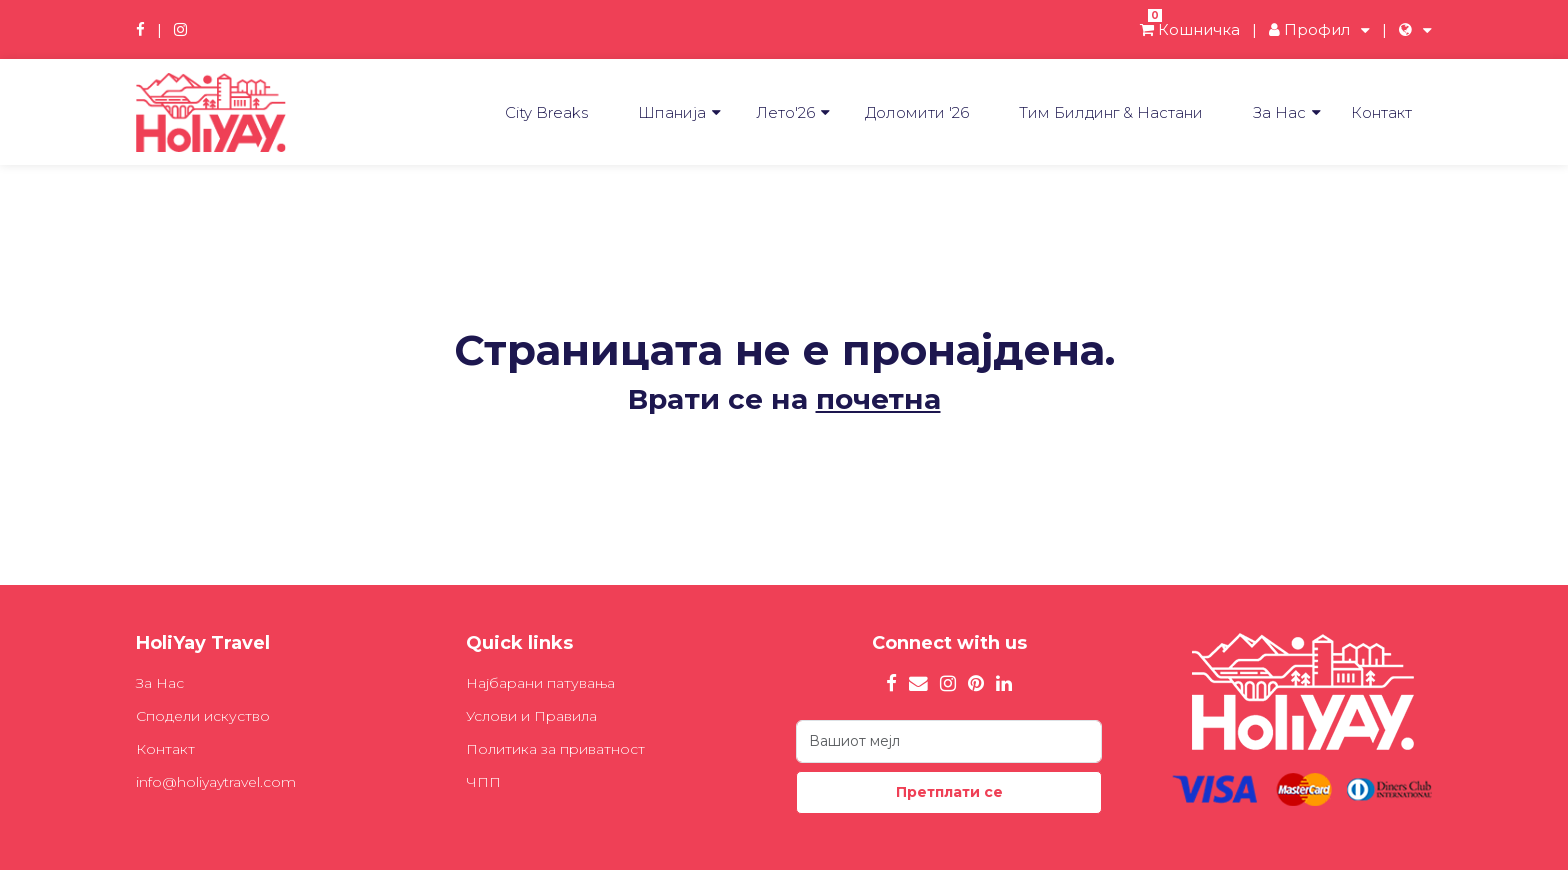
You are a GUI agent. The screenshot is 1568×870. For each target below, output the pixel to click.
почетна (878, 399)
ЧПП (483, 782)
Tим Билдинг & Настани (1111, 112)
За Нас (1279, 112)
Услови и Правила (531, 716)
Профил (1309, 29)
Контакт (1381, 112)
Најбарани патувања (540, 683)
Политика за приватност (555, 749)
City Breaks (546, 112)
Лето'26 (785, 112)
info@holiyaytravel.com (216, 782)
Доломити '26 (917, 112)
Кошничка (1190, 29)
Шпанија (672, 112)
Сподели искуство (203, 716)
